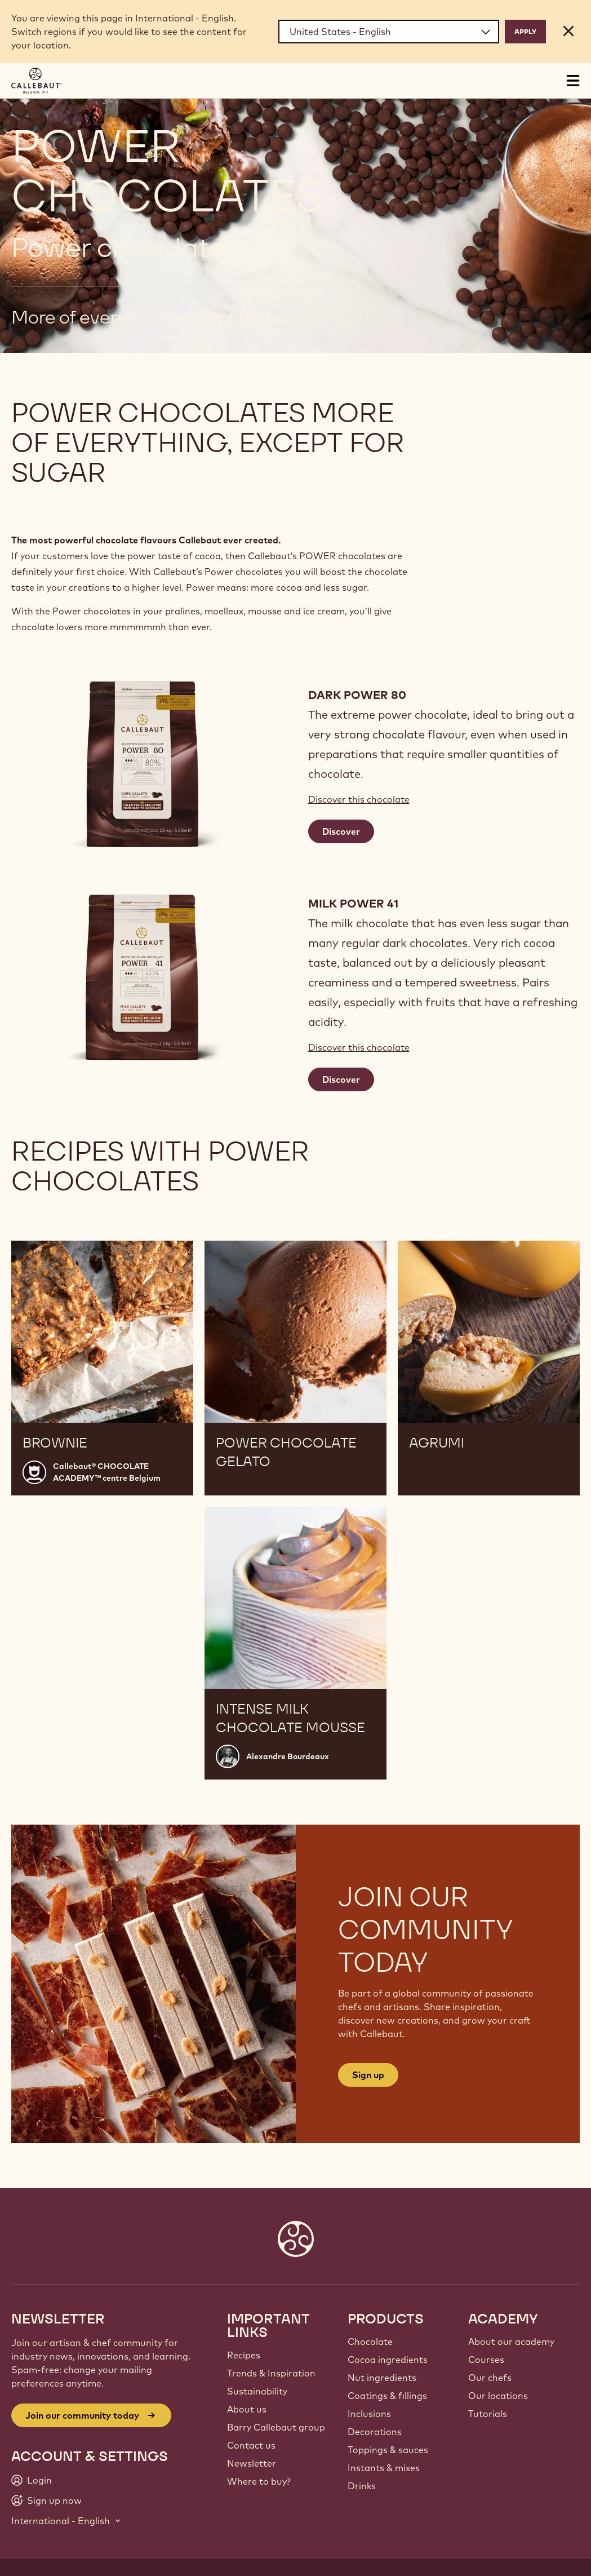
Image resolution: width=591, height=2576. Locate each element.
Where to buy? (259, 2481)
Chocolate (370, 2341)
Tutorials (487, 2413)
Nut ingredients (382, 2377)
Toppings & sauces (388, 2449)
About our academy (511, 2341)
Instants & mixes (384, 2467)
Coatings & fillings (387, 2395)
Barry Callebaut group (276, 2427)
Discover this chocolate (359, 799)
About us (246, 2409)
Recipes (243, 2355)
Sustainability (257, 2391)
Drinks (362, 2485)
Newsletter (251, 2463)
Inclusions (369, 2413)
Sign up (368, 2075)
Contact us (251, 2445)
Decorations (375, 2431)
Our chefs (490, 2377)
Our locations (498, 2395)
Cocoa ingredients (388, 2359)
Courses (486, 2359)
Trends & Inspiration (271, 2373)
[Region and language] (388, 31)
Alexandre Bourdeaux (287, 1756)
